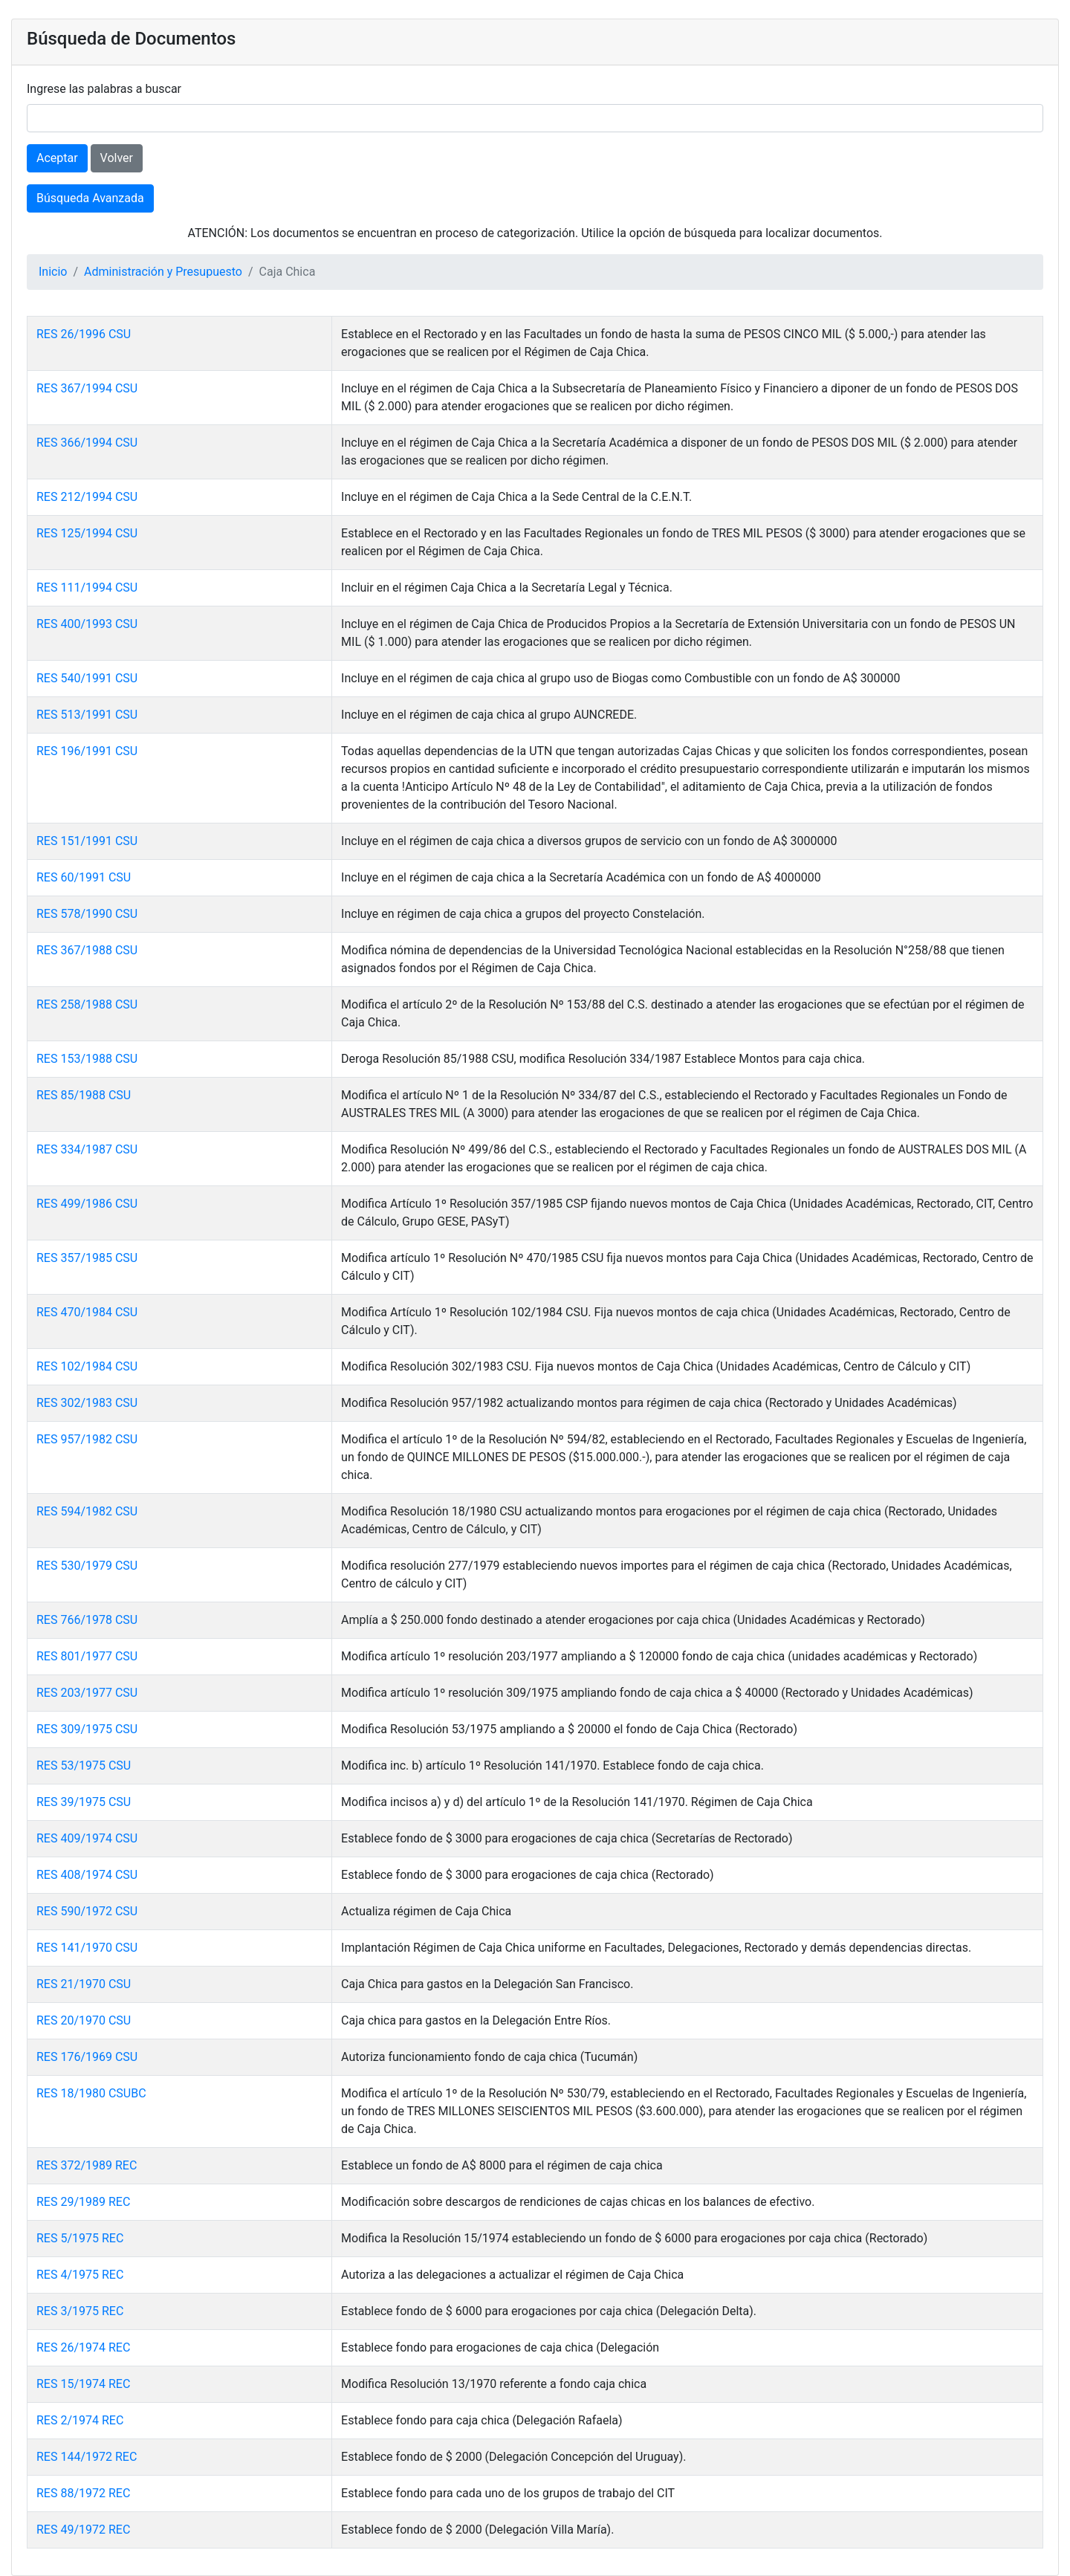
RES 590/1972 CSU (86, 1911)
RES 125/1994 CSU (86, 533)
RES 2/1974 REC (79, 2420)
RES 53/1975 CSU (83, 1765)
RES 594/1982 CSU (86, 1511)
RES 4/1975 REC (79, 2275)
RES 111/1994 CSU (86, 587)
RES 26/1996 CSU (83, 334)
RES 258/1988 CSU (86, 1004)
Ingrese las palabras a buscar (104, 89)
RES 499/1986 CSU (86, 1204)
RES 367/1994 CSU (86, 388)
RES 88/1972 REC (83, 2493)
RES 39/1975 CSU (83, 1802)
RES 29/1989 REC (83, 2202)
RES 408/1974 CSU (86, 1875)
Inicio (53, 272)
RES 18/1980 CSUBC (91, 2093)
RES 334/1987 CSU (86, 1149)
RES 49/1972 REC (83, 2529)
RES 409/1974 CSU (86, 1838)
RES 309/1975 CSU (86, 1729)
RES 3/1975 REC (79, 2311)
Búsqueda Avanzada (90, 198)
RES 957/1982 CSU (86, 1439)
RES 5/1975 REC (79, 2238)
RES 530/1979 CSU (86, 1566)
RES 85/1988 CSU (83, 1095)
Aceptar (57, 158)
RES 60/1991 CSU (83, 877)
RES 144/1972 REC (86, 2457)
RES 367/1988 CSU (86, 950)
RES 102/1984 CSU (86, 1366)
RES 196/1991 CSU (86, 751)
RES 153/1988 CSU (86, 1059)
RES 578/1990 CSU (86, 914)
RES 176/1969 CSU (86, 2057)
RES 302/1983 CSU (86, 1403)
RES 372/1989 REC (86, 2165)
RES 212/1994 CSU (86, 497)
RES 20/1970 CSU (83, 2020)
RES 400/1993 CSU (86, 624)
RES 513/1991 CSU (86, 715)
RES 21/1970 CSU (83, 1984)
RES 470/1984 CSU (86, 1312)
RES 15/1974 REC (83, 2384)
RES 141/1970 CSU (86, 1948)
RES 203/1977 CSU (86, 1693)
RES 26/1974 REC (83, 2347)
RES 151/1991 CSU (86, 841)
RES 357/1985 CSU (86, 1258)
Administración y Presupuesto (163, 272)
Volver (116, 158)
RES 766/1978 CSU (86, 1620)
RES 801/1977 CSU (86, 1656)
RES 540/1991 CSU (86, 678)
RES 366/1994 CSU (86, 443)
